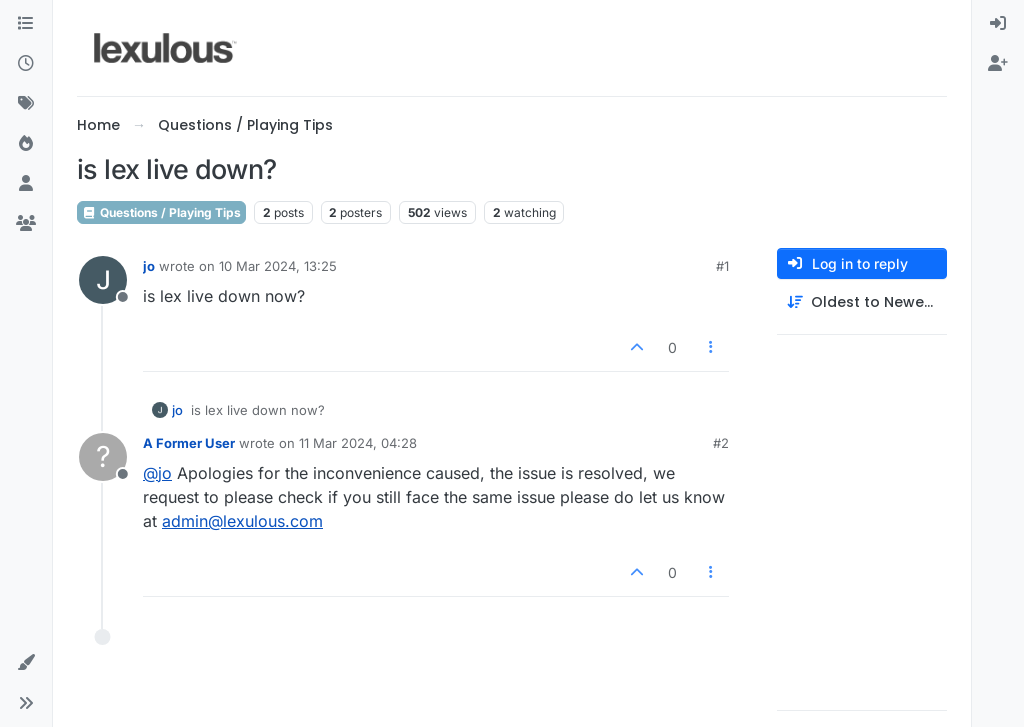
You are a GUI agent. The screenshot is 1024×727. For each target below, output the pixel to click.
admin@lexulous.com (242, 521)
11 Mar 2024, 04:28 (358, 443)
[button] (26, 663)
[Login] (998, 24)
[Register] (998, 64)
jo (149, 266)
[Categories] (26, 24)
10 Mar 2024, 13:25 (278, 266)
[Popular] (26, 144)
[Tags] (26, 104)
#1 (722, 266)
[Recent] (26, 64)
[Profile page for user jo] (103, 280)
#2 (721, 443)
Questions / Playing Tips (161, 212)
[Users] (26, 184)
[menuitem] (998, 24)
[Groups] (26, 224)
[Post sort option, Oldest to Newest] (862, 302)
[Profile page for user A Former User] (103, 457)
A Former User (189, 443)
